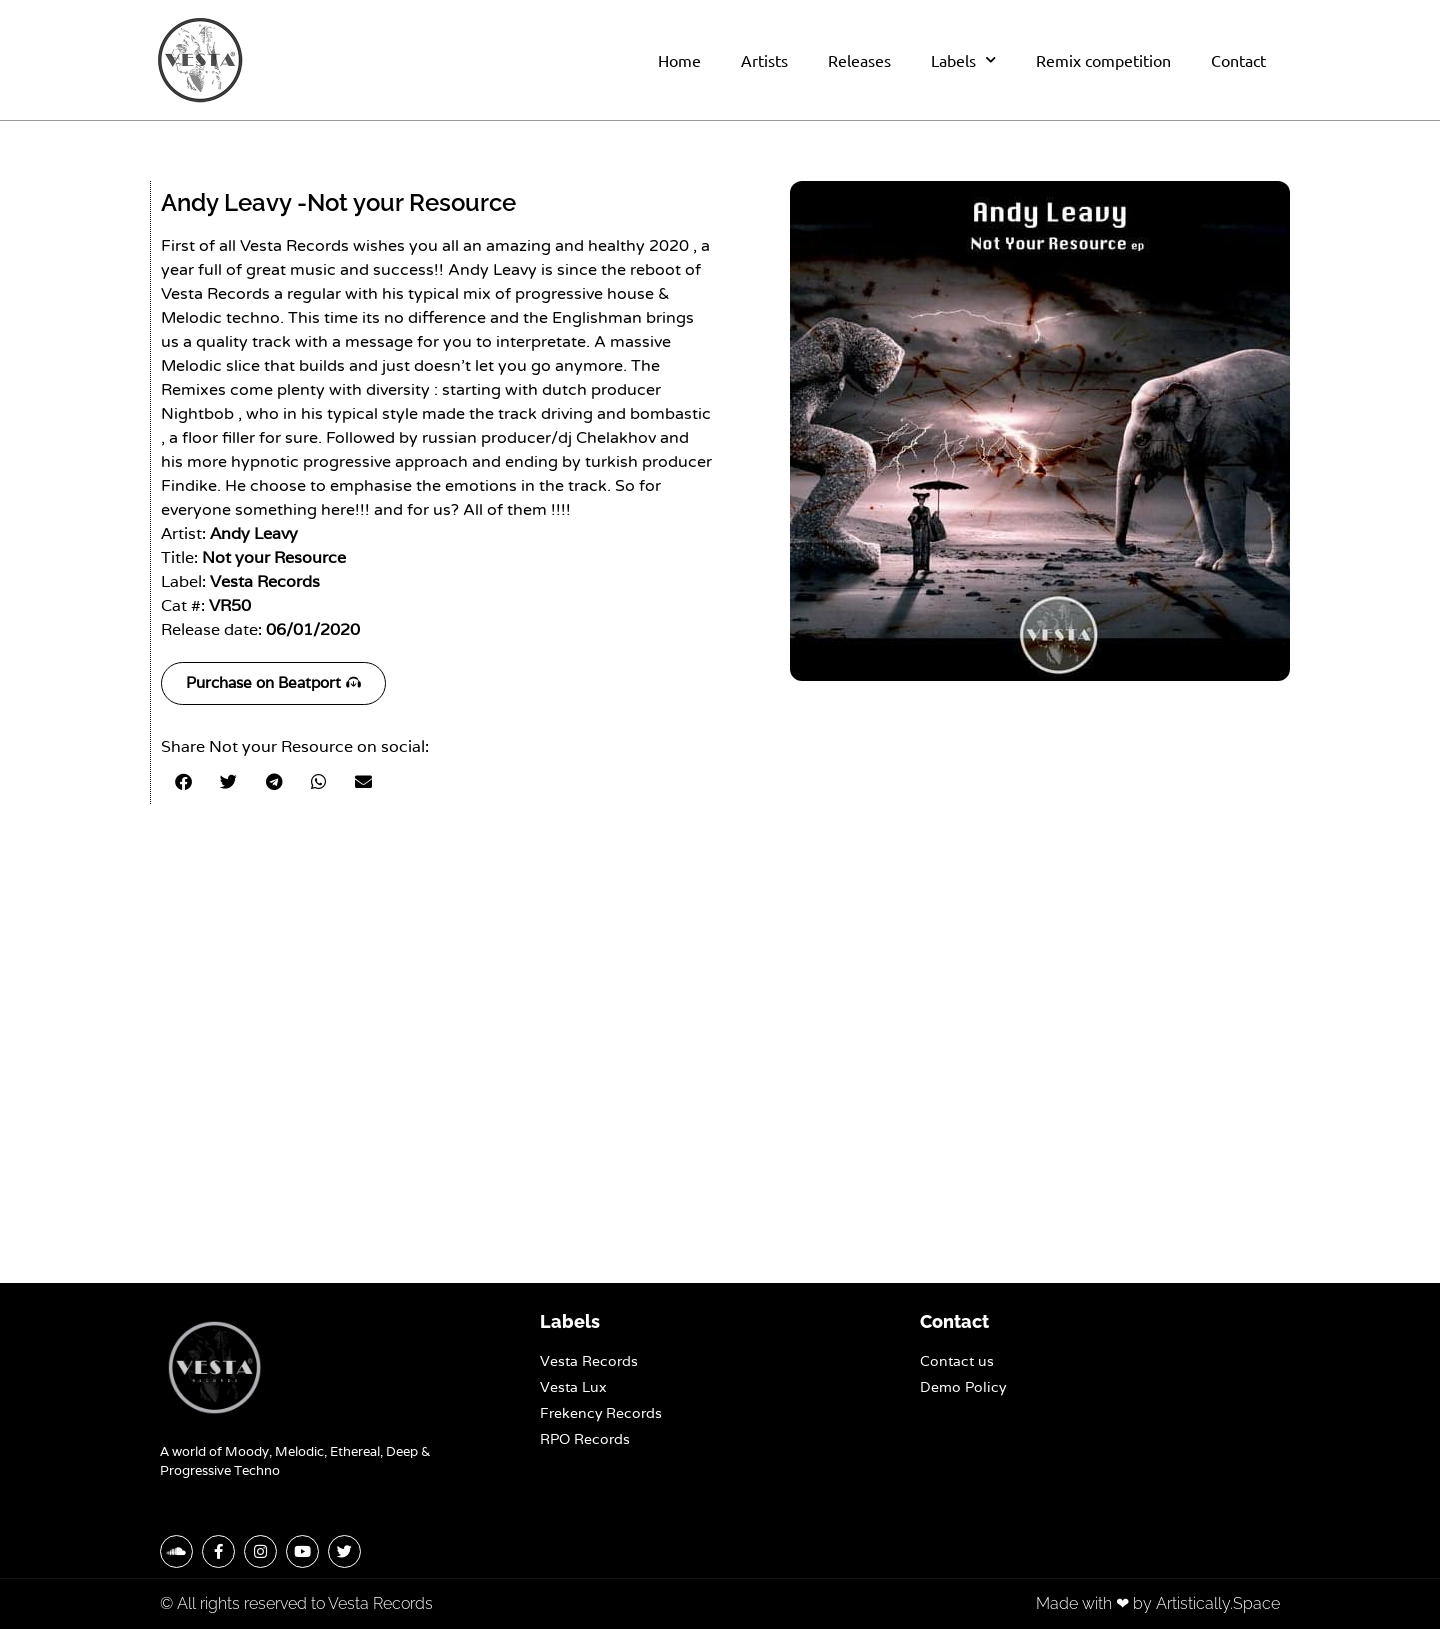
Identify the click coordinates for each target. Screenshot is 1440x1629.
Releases (859, 60)
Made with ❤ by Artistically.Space (1158, 1603)
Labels (963, 59)
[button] (183, 781)
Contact (1238, 60)
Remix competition (1103, 60)
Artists (764, 60)
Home (679, 60)
